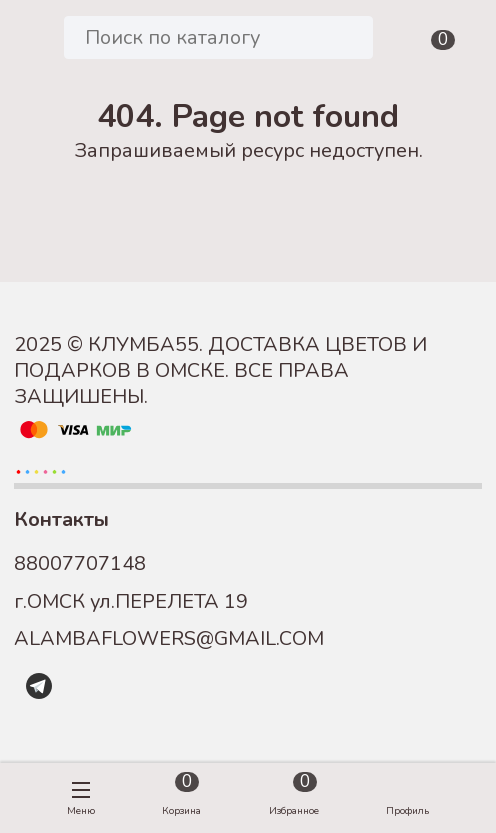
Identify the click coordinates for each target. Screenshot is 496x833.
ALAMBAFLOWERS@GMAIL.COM (169, 638)
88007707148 (80, 563)
